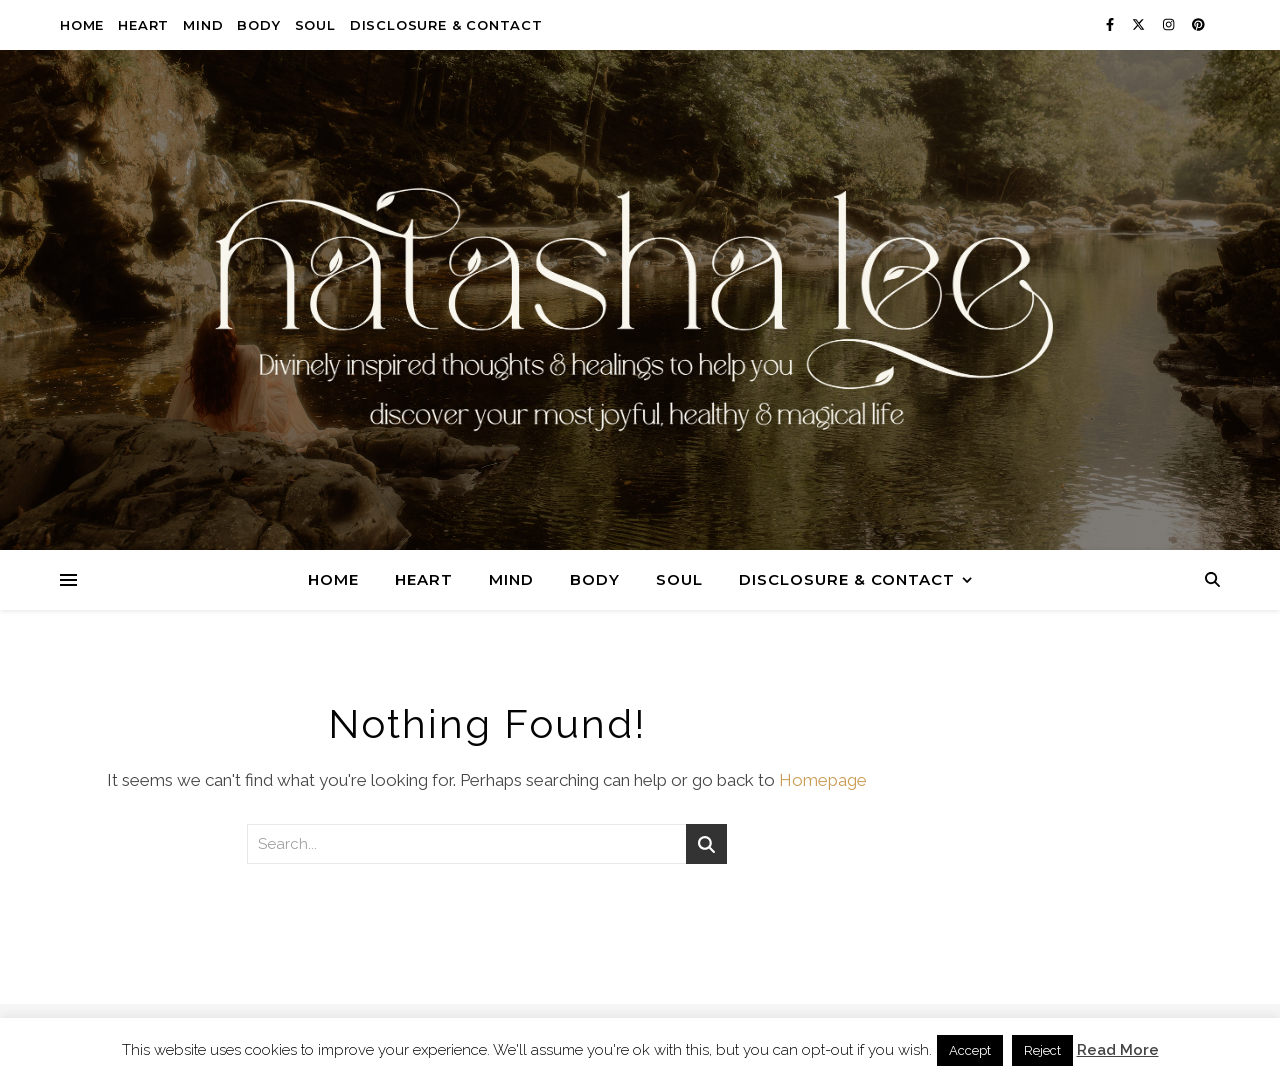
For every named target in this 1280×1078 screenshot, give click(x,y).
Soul (315, 25)
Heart (143, 25)
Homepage (823, 780)
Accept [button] (970, 1050)
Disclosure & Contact (446, 25)
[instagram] (1170, 24)
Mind (203, 25)
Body (258, 25)
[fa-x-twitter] (1140, 24)
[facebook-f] (1111, 24)
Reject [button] (1042, 1050)
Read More (1118, 1050)
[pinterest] (1198, 24)
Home (82, 25)
